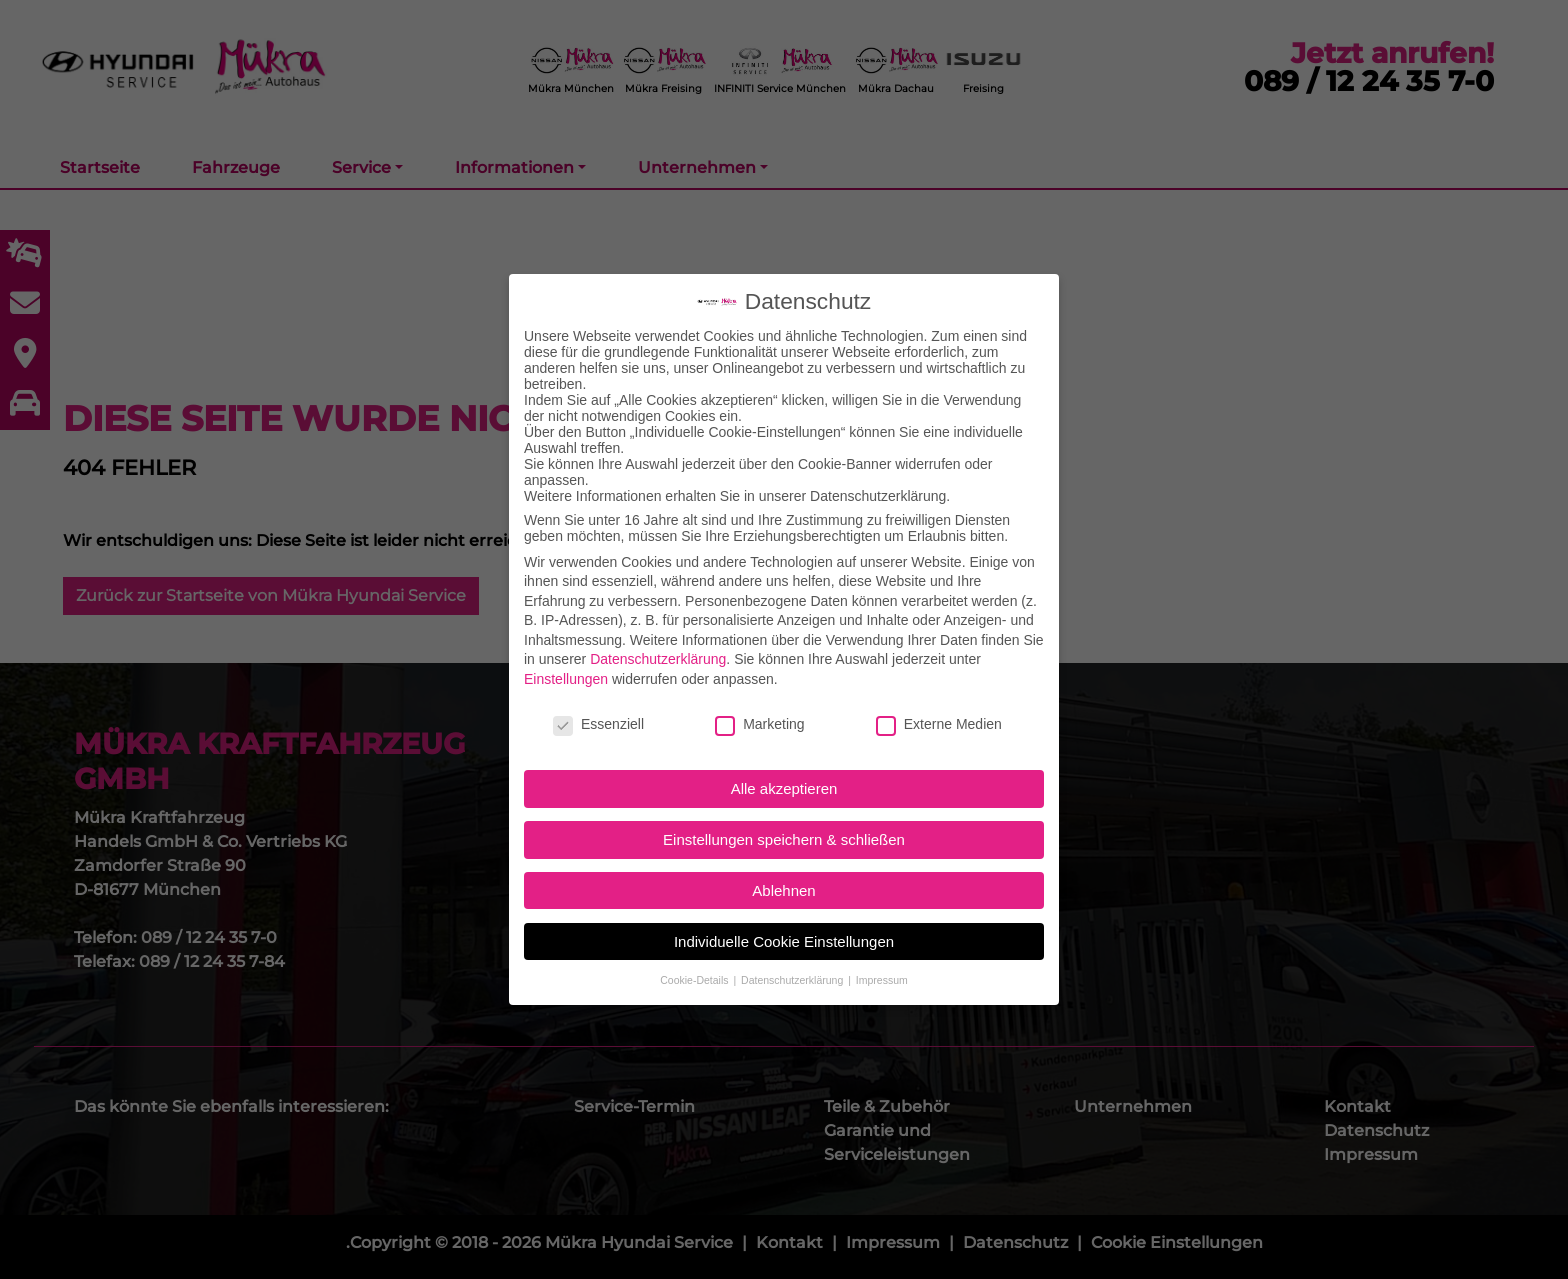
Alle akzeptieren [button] (784, 788)
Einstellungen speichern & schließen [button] (784, 839)
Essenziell (598, 724)
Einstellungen (566, 679)
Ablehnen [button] (783, 890)
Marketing (759, 724)
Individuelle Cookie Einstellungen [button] (784, 941)
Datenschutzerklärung (658, 659)
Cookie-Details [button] (695, 980)
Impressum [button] (882, 980)
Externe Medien (939, 724)
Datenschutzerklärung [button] (793, 980)
